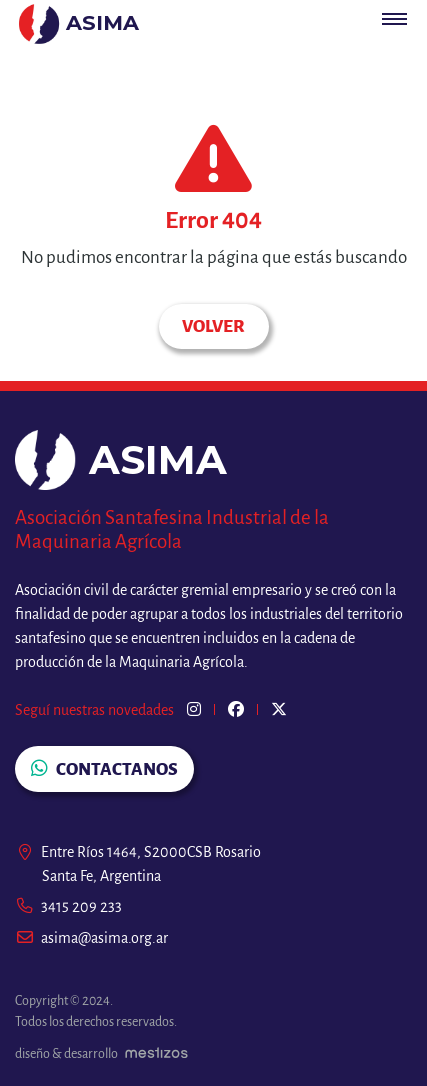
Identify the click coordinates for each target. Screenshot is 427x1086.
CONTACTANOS (104, 769)
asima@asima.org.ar (91, 938)
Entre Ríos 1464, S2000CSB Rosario (138, 852)
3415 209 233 (68, 907)
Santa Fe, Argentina (101, 876)
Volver (213, 326)
